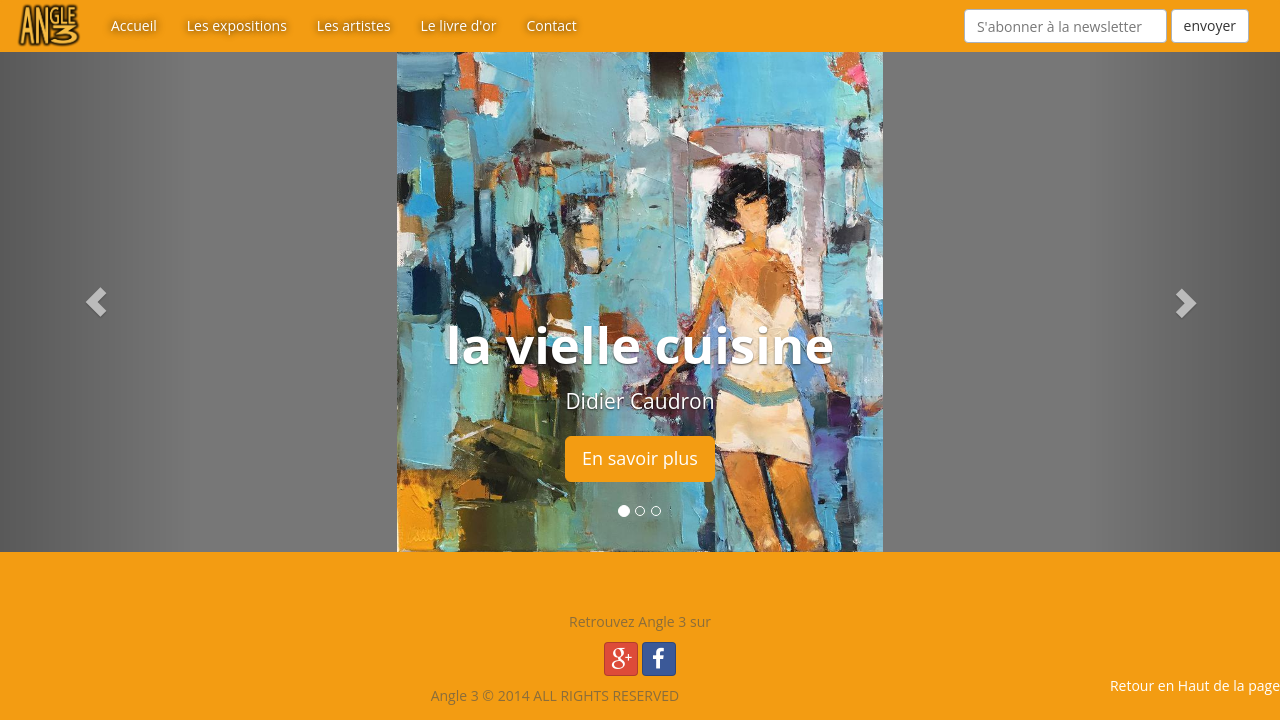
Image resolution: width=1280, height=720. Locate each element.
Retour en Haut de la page (1195, 685)
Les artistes (354, 25)
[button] (96, 302)
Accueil (134, 25)
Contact (551, 25)
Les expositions (237, 25)
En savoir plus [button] (640, 458)
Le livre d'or (459, 25)
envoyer (1210, 25)
